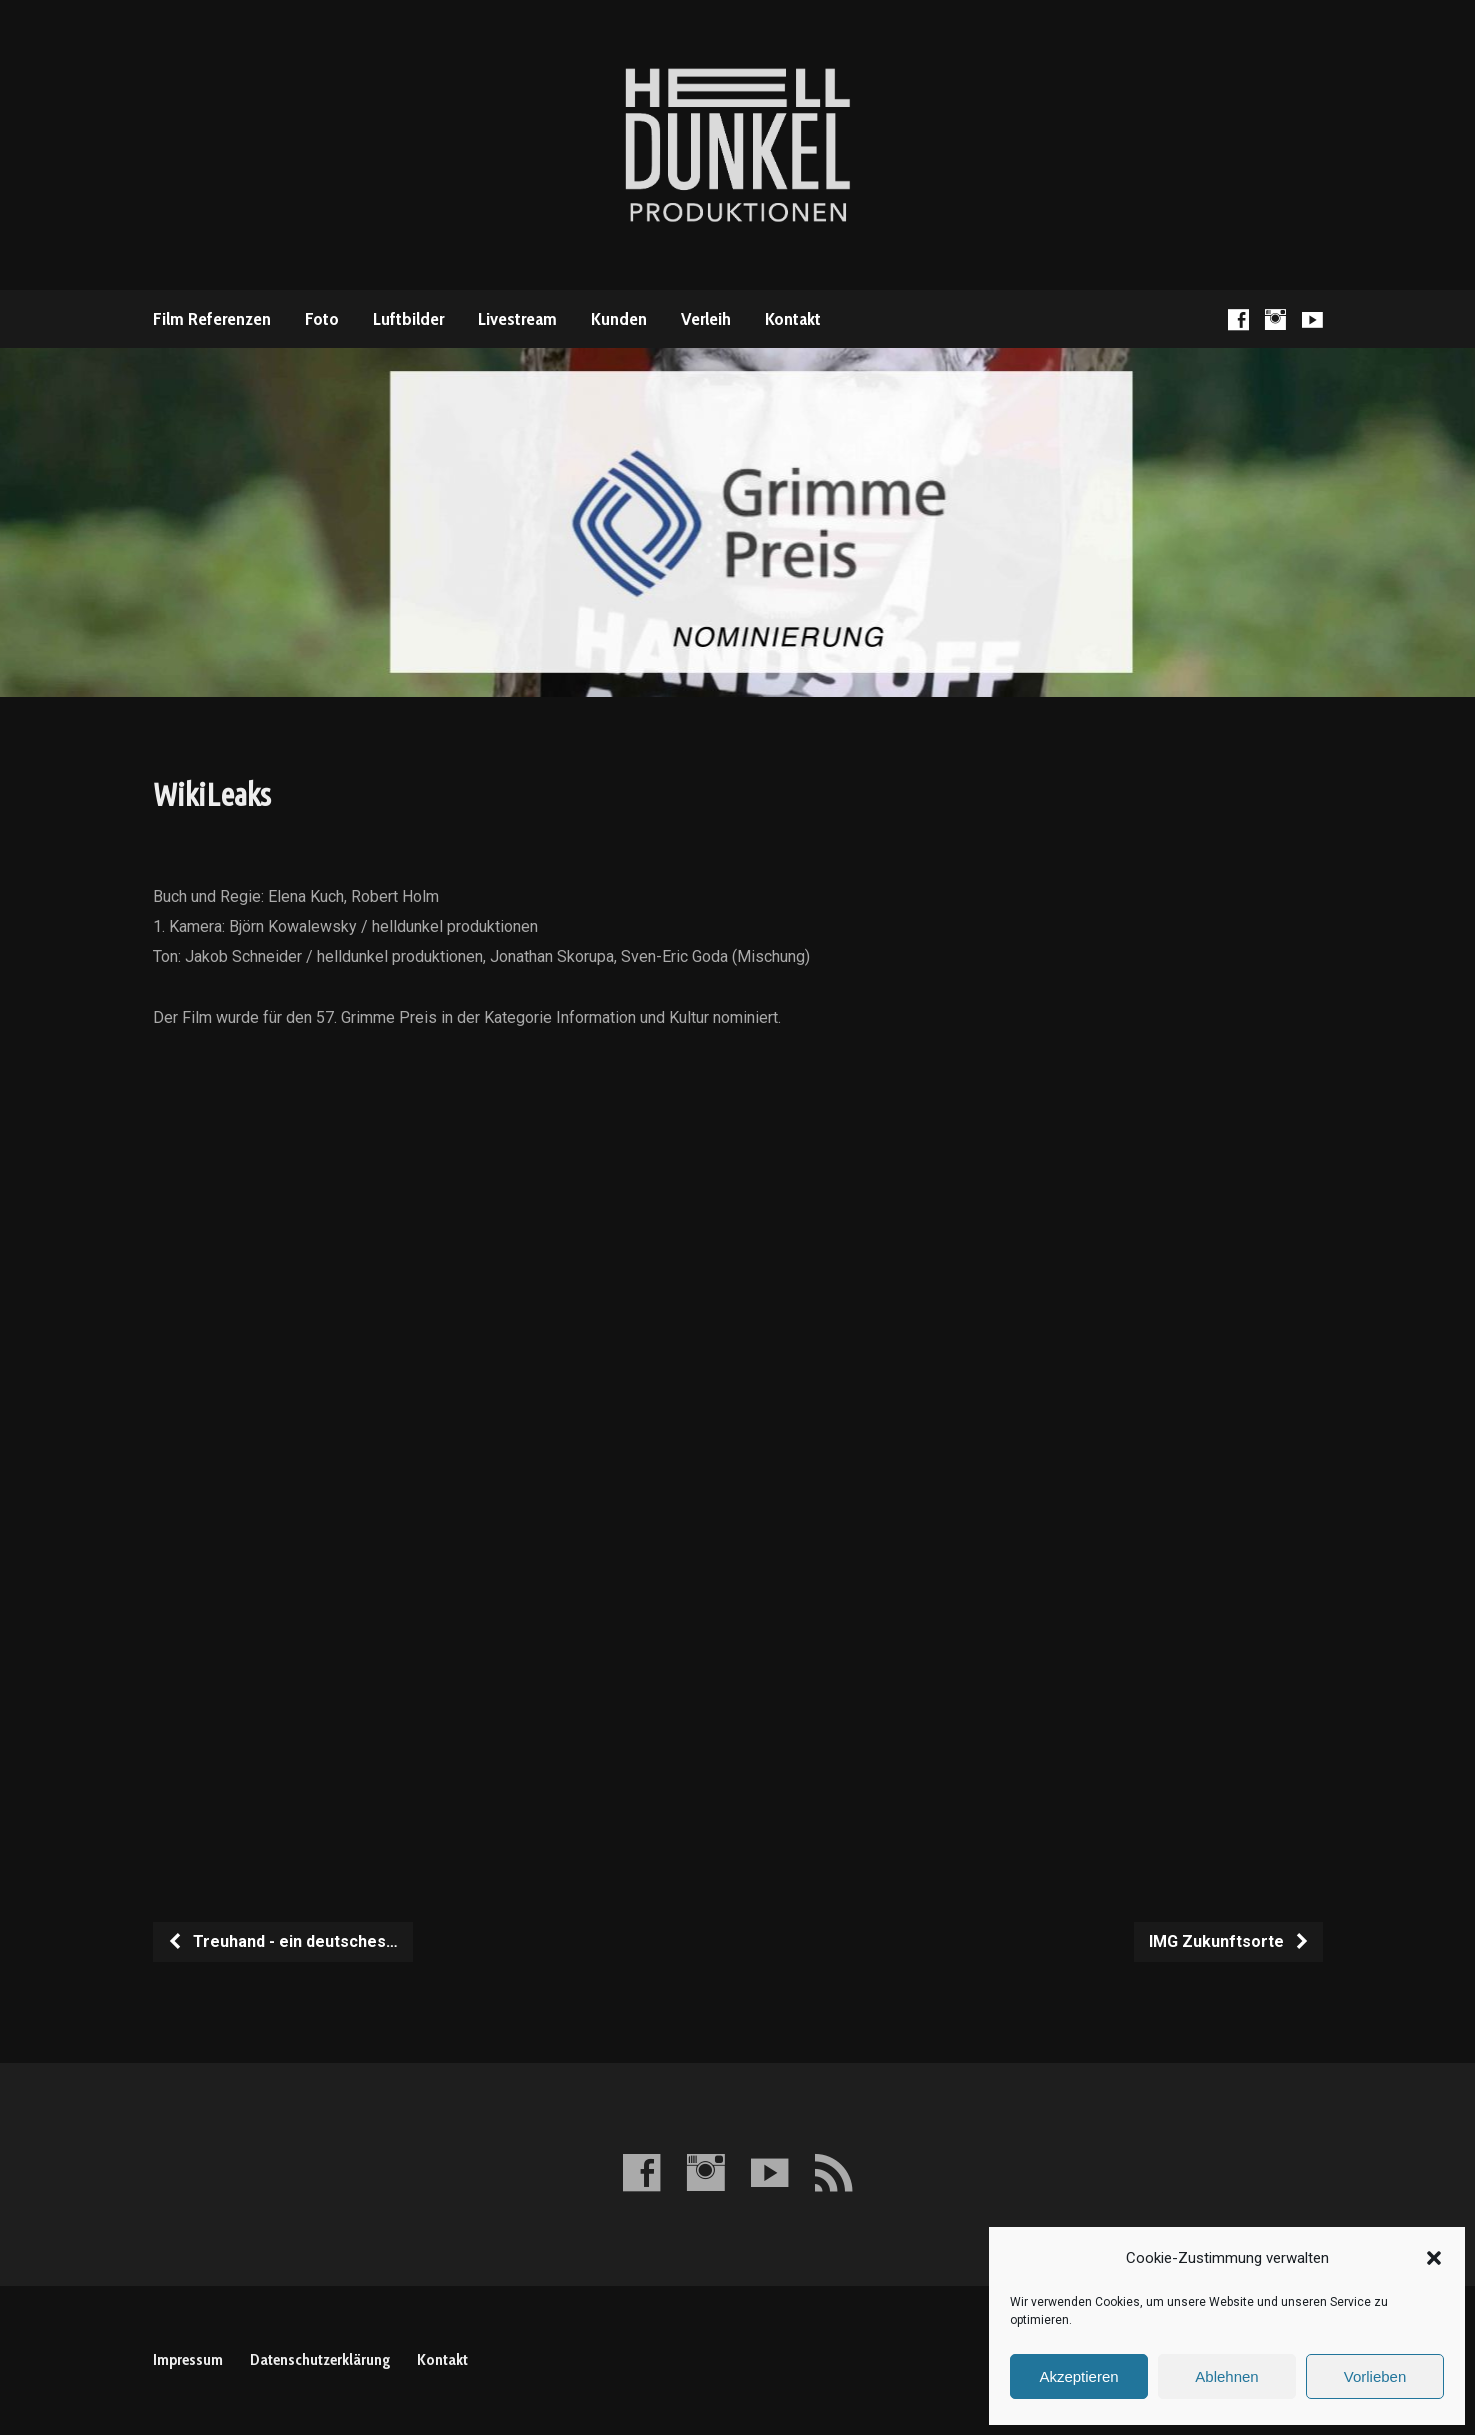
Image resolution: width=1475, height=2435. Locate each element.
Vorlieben (1375, 2376)
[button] (1434, 2258)
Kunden (619, 319)
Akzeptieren (1078, 2376)
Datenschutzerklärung (320, 2359)
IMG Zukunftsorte (1229, 1941)
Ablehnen (1226, 2376)
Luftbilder (408, 319)
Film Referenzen (212, 319)
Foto (322, 319)
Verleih (706, 319)
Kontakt (793, 319)
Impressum (188, 2359)
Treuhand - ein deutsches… (282, 1941)
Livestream (517, 319)
